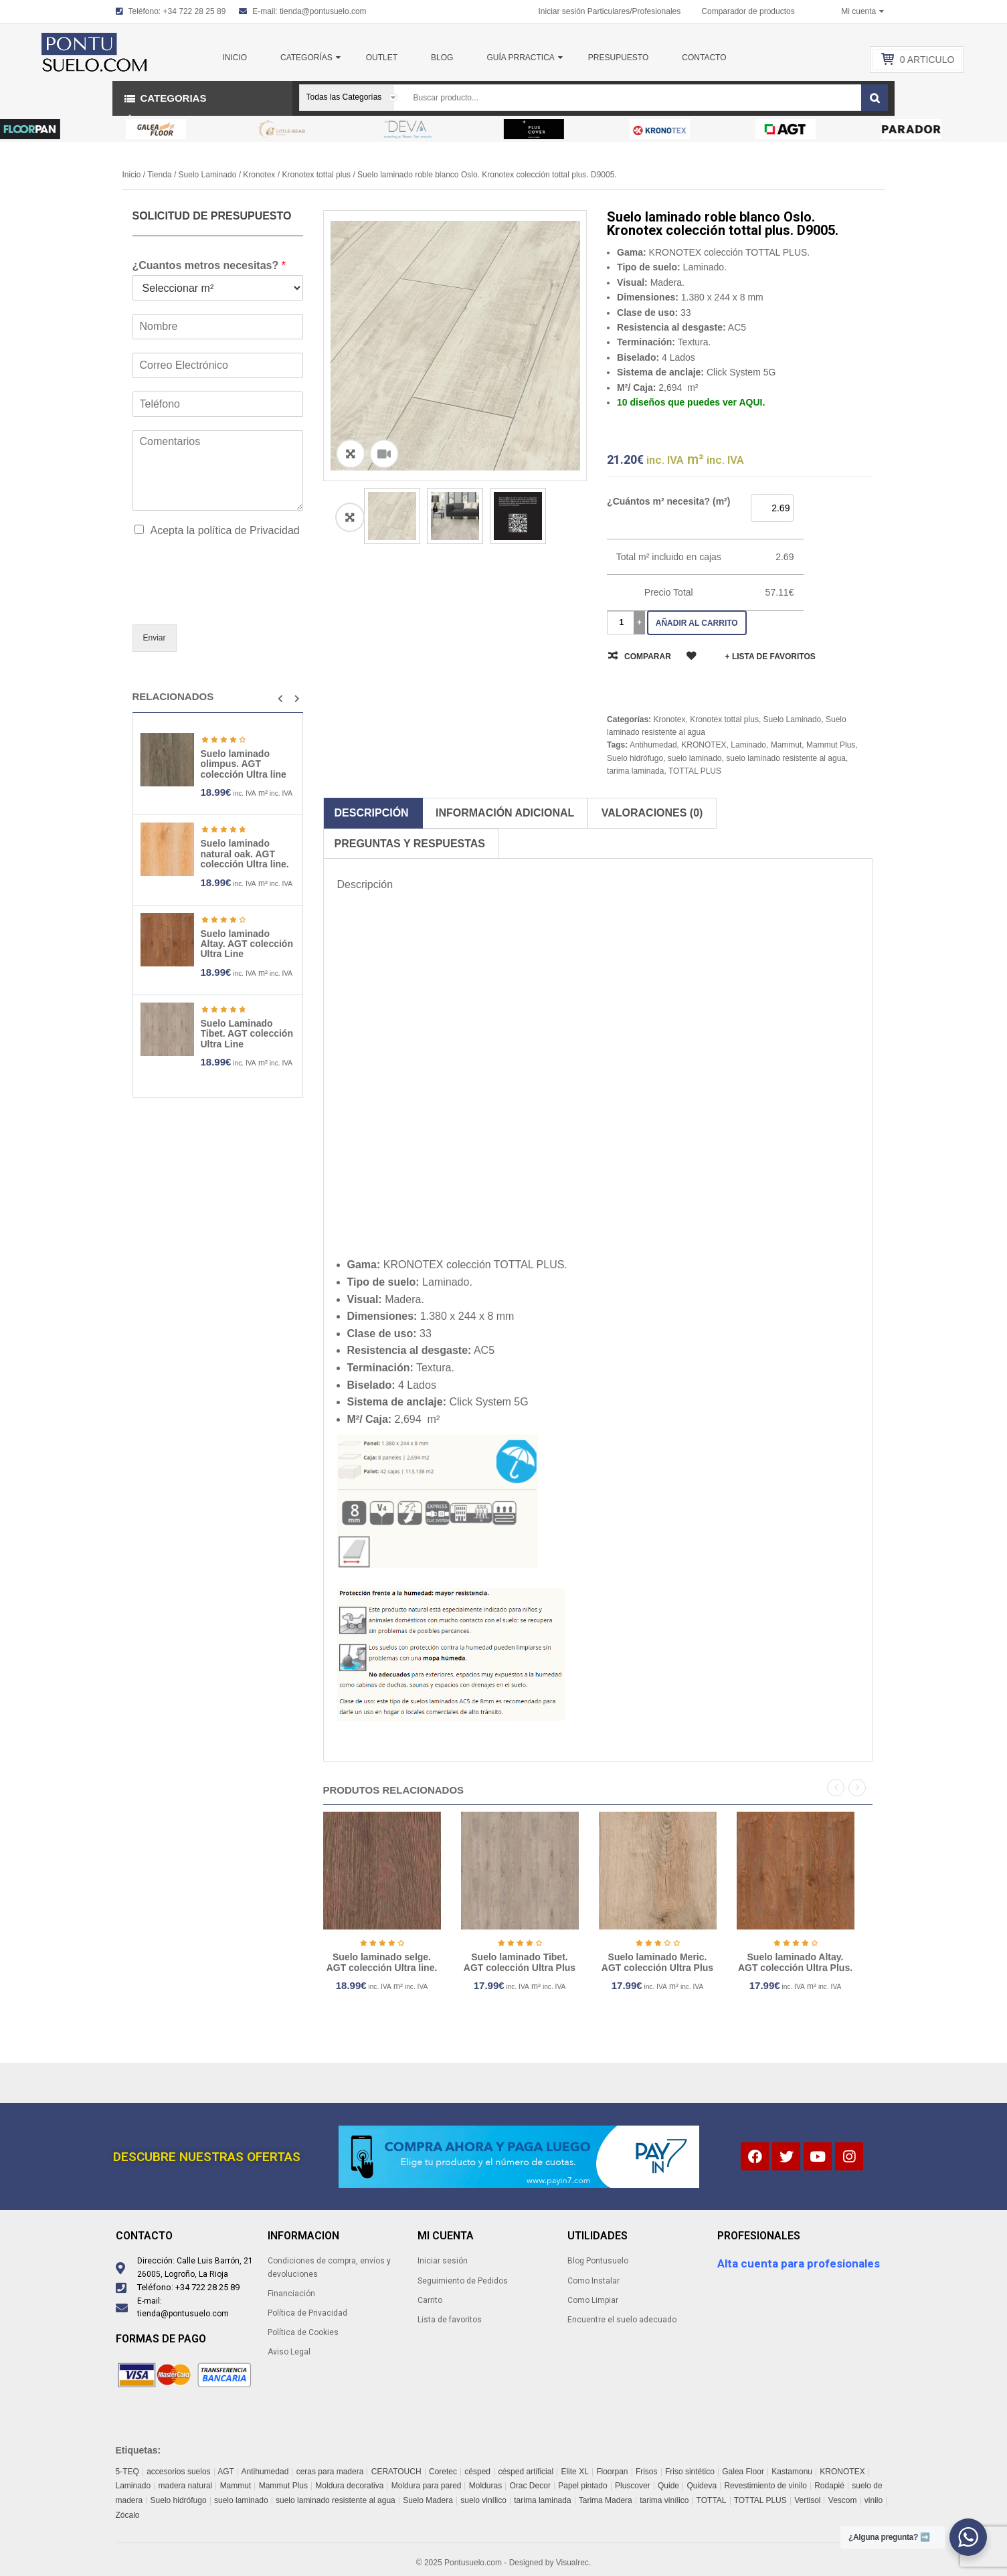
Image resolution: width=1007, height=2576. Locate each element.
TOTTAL (712, 2500)
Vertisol (807, 2500)
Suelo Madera (428, 2500)
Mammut (786, 745)
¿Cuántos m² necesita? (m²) (668, 501)
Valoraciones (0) (652, 813)
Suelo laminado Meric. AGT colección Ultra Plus (711, 1962)
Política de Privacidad (307, 2313)
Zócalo (128, 2515)
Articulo (927, 59)
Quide (668, 2485)
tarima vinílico (664, 2500)
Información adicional (505, 813)
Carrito (430, 2300)
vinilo (873, 2500)
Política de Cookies (303, 2332)
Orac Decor (530, 2485)
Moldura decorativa (349, 2485)
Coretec (443, 2471)
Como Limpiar (592, 2300)
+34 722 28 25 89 (194, 11)
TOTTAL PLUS (694, 771)
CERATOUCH (396, 2471)
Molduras (485, 2485)
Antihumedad (653, 745)
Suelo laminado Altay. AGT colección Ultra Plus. (849, 1962)
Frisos (647, 2471)
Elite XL (574, 2471)
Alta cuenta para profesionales (798, 2263)
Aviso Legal (289, 2351)
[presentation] (234, 602)
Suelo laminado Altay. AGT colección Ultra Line (247, 944)
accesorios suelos (178, 2471)
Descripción (372, 813)
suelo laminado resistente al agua (786, 758)
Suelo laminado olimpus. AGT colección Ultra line (243, 764)
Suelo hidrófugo (635, 758)
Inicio (131, 174)
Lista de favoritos (450, 2319)
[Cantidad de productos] (621, 622)
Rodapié (829, 2485)
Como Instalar (593, 2281)
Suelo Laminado (208, 174)
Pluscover (632, 2485)
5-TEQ (127, 2471)
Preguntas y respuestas (410, 843)
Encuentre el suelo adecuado (621, 2319)
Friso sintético (690, 2471)
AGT (225, 2471)
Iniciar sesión (443, 2260)
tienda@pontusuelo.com (323, 11)
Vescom (842, 2500)
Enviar (154, 637)
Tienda (159, 174)
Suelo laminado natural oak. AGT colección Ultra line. (245, 853)
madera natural (186, 2485)
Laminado (748, 745)
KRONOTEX (703, 745)
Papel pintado (582, 2485)
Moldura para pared (426, 2485)
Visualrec (572, 2562)
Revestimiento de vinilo (765, 2485)
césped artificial (525, 2471)
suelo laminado (695, 758)
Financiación (291, 2293)
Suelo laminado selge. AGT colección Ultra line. (436, 1962)
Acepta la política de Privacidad (225, 530)
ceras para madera (330, 2471)
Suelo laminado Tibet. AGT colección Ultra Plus (574, 1962)
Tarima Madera (605, 2500)
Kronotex (259, 174)
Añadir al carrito (697, 623)
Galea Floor (743, 2471)
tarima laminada (635, 771)
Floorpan (612, 2471)
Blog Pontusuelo (597, 2260)
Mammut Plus (830, 745)
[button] (280, 699)
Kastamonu (791, 2471)
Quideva (701, 2485)
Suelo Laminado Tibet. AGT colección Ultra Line (247, 1033)
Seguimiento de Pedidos (463, 2281)
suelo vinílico (483, 2500)
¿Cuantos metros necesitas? (209, 265)
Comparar (647, 656)
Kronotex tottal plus (316, 174)
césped (477, 2471)
